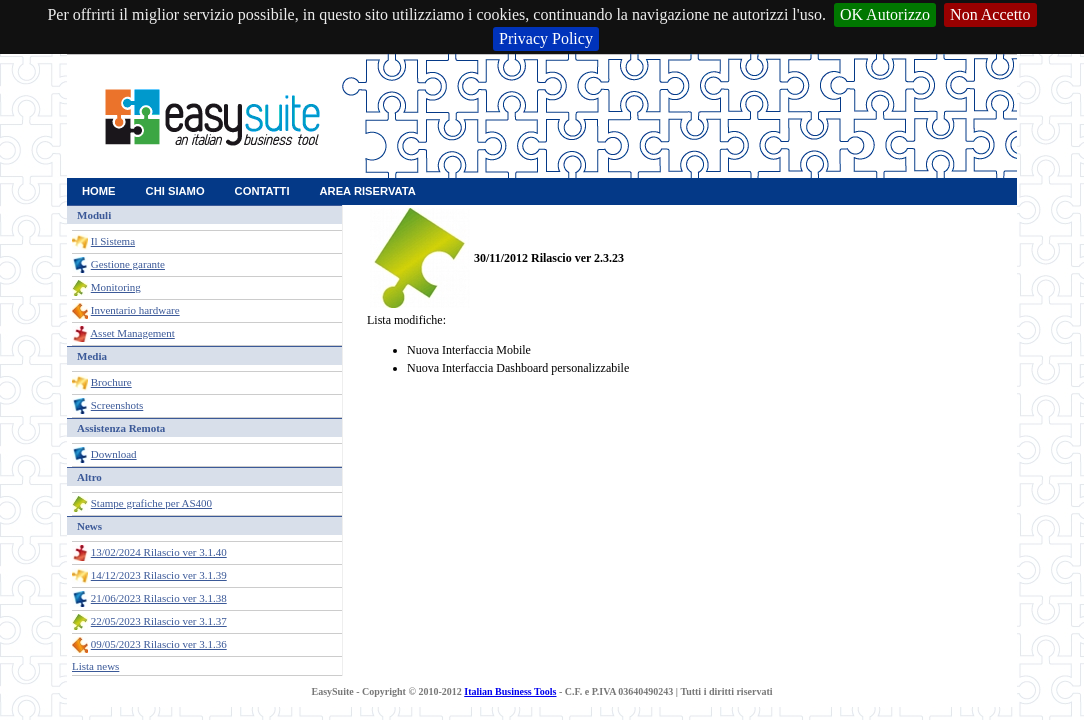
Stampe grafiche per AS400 (151, 503)
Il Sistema (113, 241)
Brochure (111, 382)
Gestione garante (128, 264)
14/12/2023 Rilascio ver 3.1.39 (159, 575)
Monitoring (116, 287)
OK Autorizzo (885, 14)
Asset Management (132, 333)
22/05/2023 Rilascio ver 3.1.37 (159, 621)
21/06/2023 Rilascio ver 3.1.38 (159, 598)
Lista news (95, 666)
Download (114, 454)
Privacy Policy (546, 38)
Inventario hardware (135, 310)
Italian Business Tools (510, 691)
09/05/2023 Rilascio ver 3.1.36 (159, 644)
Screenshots (117, 405)
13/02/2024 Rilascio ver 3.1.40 (159, 552)
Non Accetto (990, 14)
